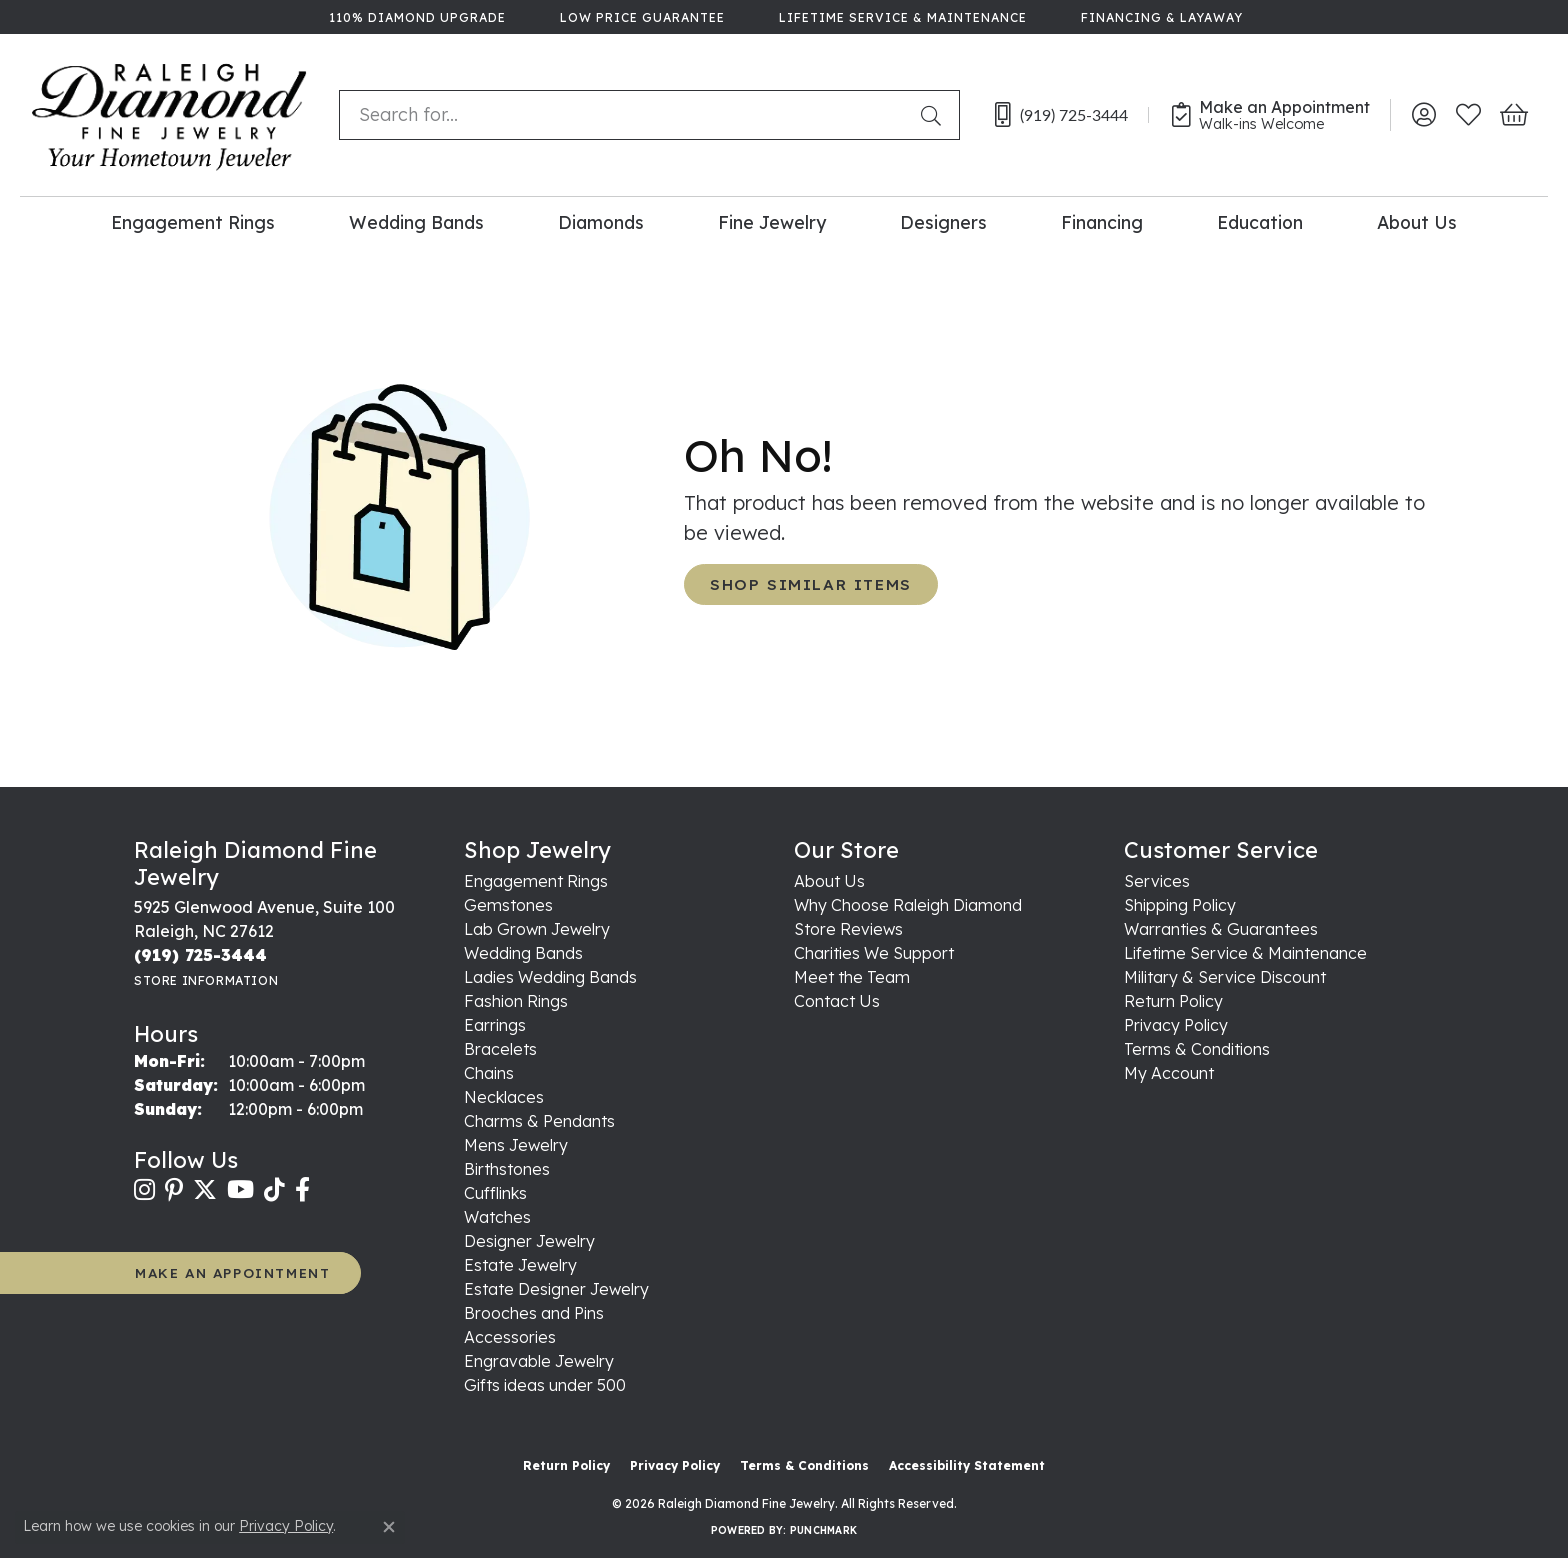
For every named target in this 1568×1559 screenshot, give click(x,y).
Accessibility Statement (967, 1465)
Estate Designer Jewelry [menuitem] (556, 1289)
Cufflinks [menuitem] (495, 1193)
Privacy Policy (1176, 1025)
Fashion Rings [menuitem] (516, 1001)
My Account (1169, 1073)
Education (1260, 222)
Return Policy (1173, 1001)
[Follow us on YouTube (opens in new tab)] (240, 1190)
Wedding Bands (416, 222)
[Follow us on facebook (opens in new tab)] (302, 1190)
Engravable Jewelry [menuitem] (539, 1361)
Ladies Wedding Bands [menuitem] (550, 977)
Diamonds (601, 222)
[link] (415, 17)
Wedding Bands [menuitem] (523, 953)
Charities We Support (874, 953)
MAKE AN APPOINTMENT (232, 1272)
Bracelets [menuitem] (500, 1049)
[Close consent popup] (389, 1527)
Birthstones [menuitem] (507, 1169)
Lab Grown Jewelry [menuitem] (537, 929)
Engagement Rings (193, 222)
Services (1157, 881)
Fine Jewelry (772, 222)
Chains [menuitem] (489, 1073)
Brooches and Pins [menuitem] (534, 1313)
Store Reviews (848, 929)
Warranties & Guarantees (1221, 929)
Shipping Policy (1180, 905)
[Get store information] (206, 980)
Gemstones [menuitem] (508, 905)
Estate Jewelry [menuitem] (520, 1265)
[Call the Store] (200, 955)
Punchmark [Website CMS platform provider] (823, 1530)
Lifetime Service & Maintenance (1245, 953)
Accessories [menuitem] (510, 1337)
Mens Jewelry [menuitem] (516, 1145)
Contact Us (837, 1001)
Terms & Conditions (1197, 1049)
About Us (1417, 222)
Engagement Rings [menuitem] (536, 881)
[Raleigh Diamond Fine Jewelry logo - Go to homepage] (169, 115)
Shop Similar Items (811, 584)
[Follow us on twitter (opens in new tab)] (205, 1190)
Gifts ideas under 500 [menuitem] (545, 1385)
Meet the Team (852, 977)
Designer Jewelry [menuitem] (529, 1241)
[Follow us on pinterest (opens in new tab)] (174, 1190)
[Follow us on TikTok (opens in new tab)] (274, 1190)
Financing (1102, 222)
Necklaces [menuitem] (504, 1097)
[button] (1423, 115)
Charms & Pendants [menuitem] (539, 1121)
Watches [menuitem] (497, 1217)
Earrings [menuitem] (495, 1025)
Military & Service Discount (1225, 977)
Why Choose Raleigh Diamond (908, 905)
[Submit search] (935, 115)
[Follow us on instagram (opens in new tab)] (144, 1190)
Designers (943, 222)
